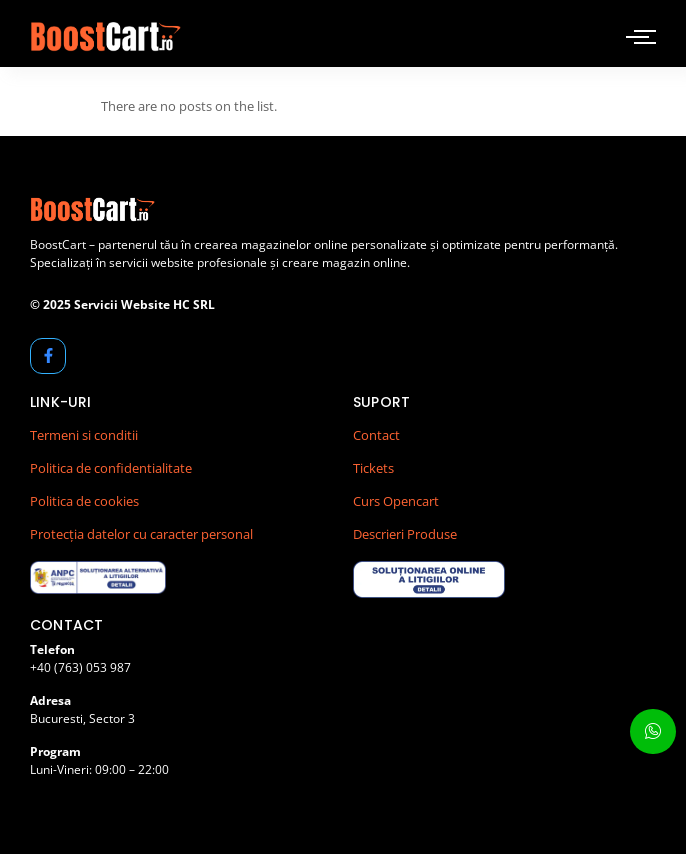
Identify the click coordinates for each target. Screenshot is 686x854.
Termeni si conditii (84, 435)
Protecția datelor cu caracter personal (141, 534)
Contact (376, 435)
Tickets (373, 468)
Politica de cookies (84, 501)
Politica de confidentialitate (111, 468)
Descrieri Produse (405, 534)
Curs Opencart (396, 501)
